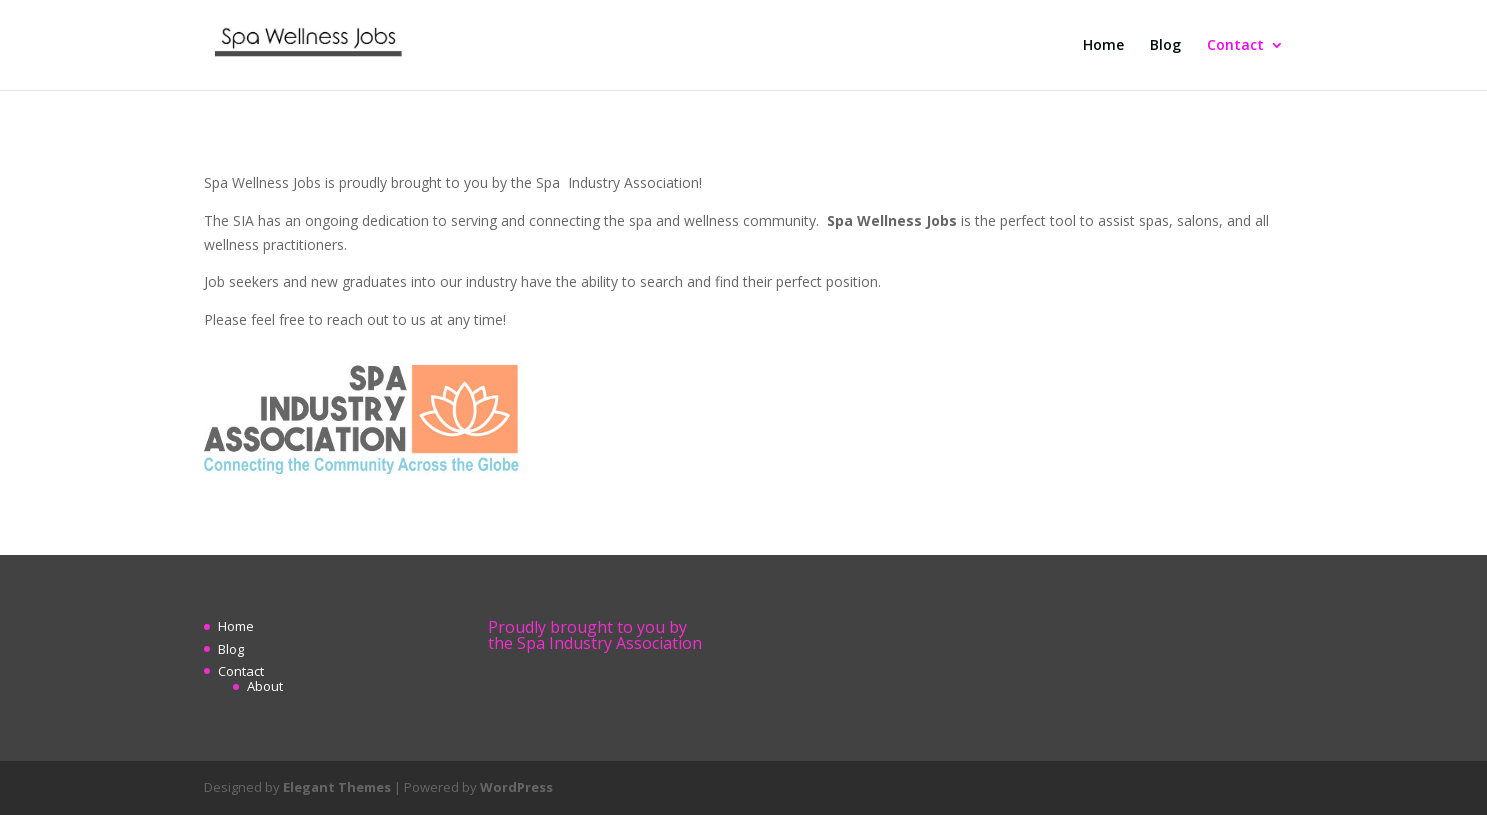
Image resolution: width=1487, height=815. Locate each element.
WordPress (516, 787)
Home (1103, 46)
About (265, 686)
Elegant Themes (337, 787)
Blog (1165, 46)
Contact (1235, 46)
